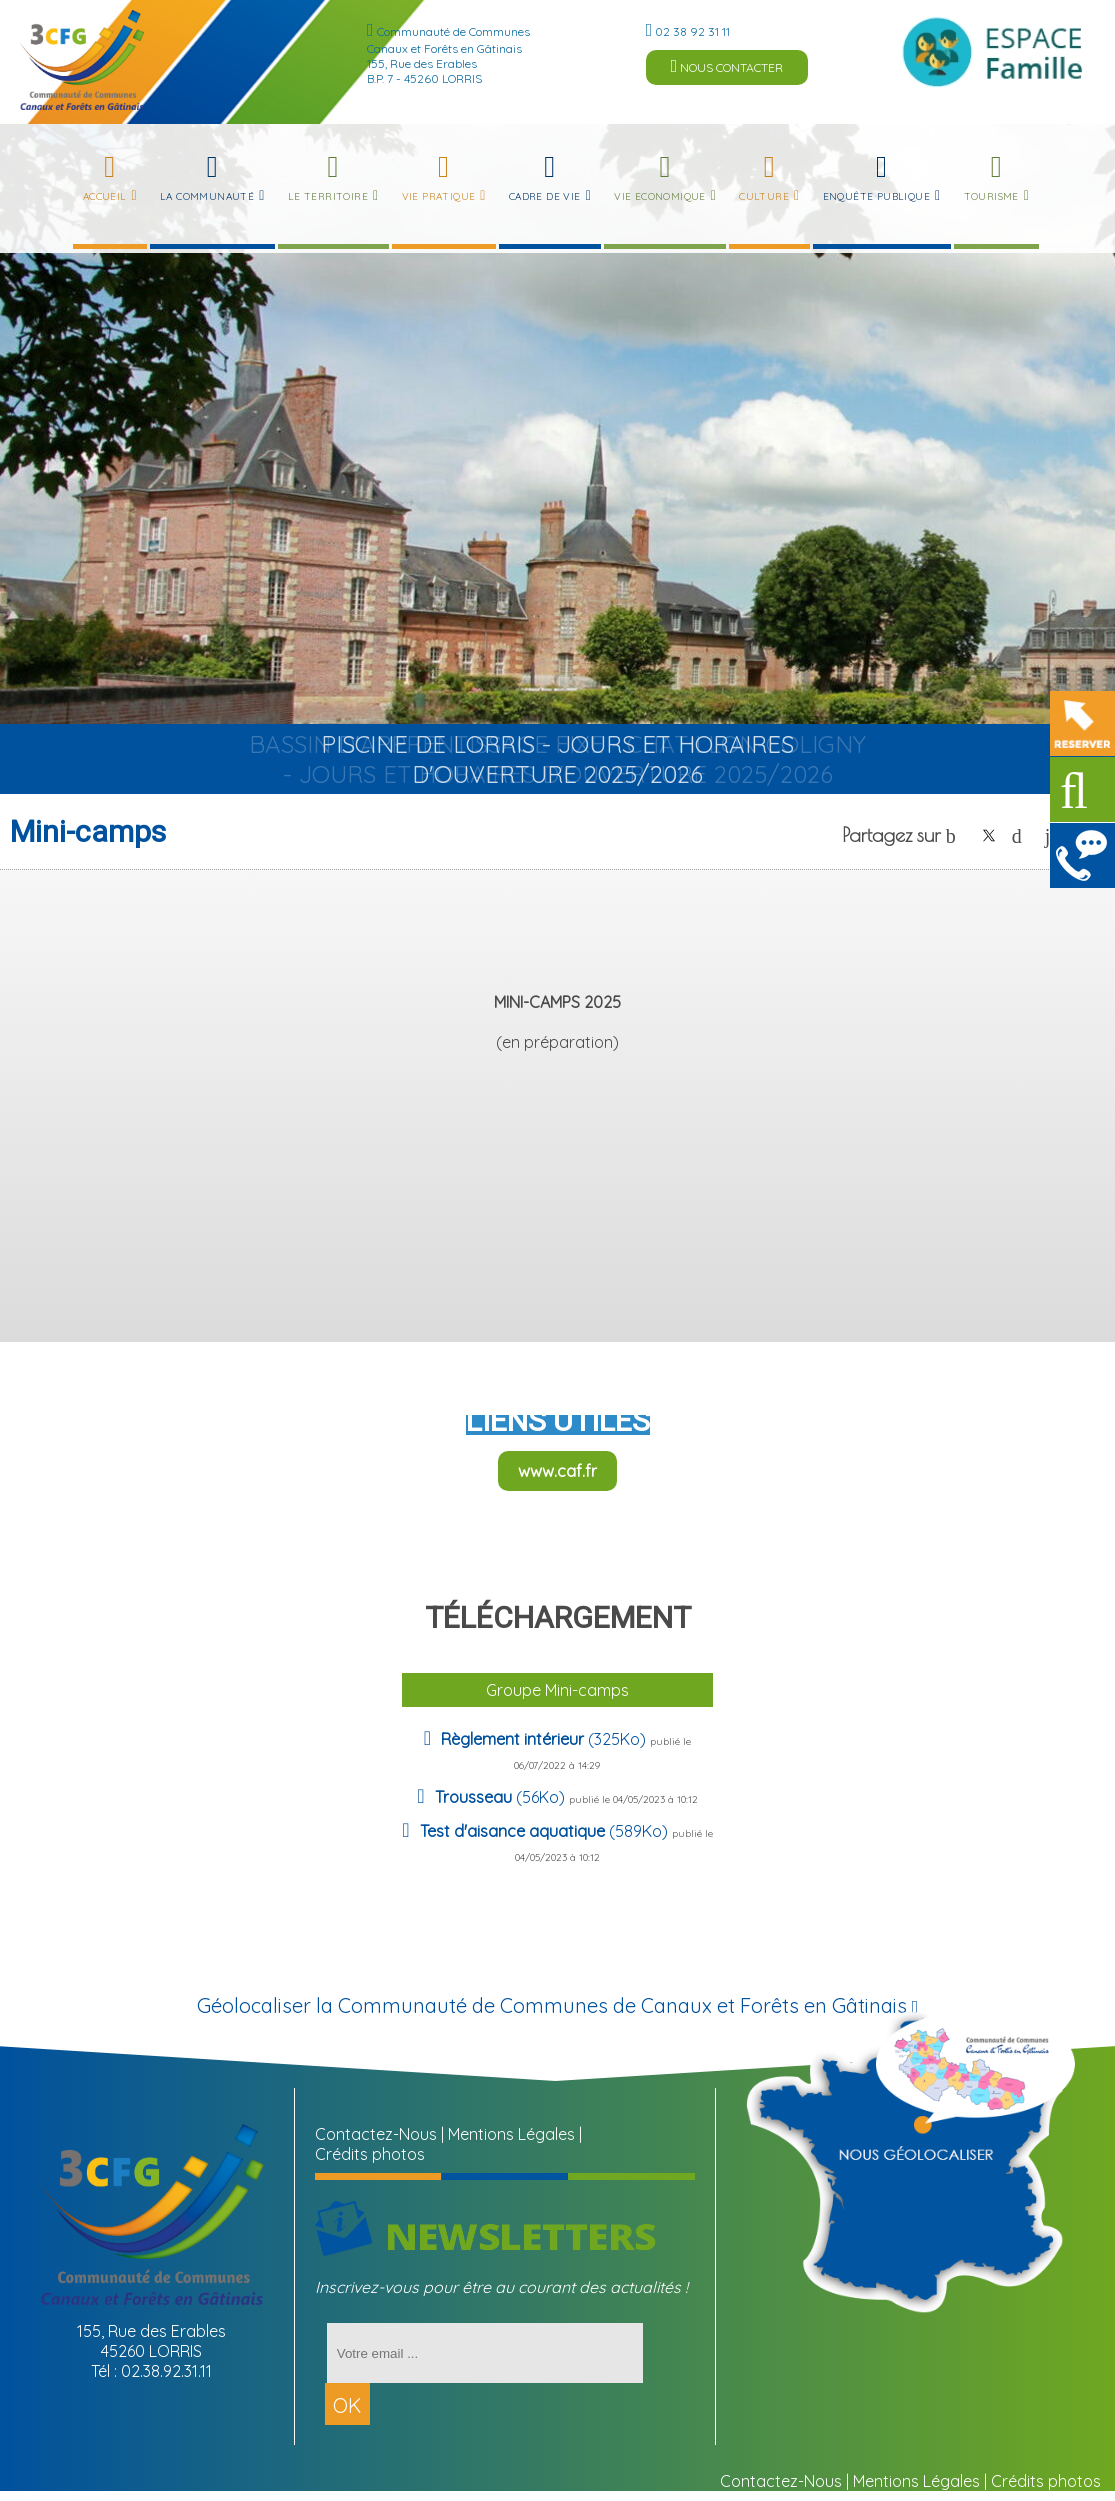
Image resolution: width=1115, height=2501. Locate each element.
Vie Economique (660, 196)
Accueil (105, 196)
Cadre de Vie (545, 196)
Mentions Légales (511, 2134)
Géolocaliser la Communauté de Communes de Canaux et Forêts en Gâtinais (558, 2005)
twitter (989, 835)
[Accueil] (82, 60)
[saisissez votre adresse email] (485, 2353)
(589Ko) (546, 1831)
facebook (956, 835)
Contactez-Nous (376, 2134)
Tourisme (991, 196)
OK (347, 2405)
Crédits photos (370, 2154)
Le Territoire (328, 196)
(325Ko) (545, 1739)
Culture (764, 196)
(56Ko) (502, 1797)
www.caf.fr (557, 1471)
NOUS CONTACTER (727, 66)
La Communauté (207, 196)
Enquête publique (876, 196)
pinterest (1022, 835)
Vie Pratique (439, 196)
